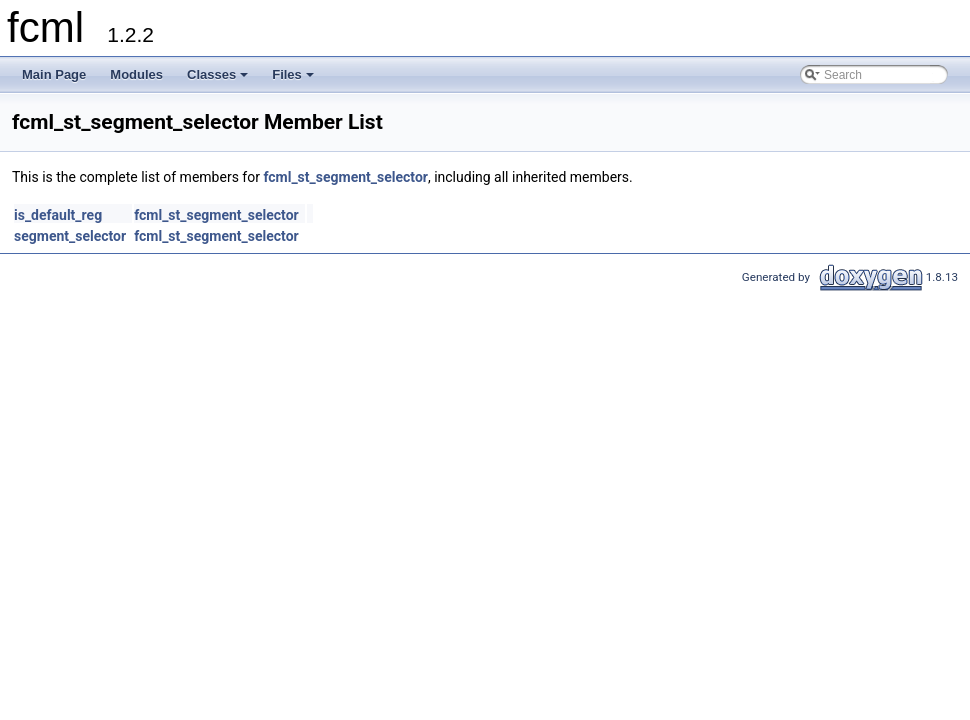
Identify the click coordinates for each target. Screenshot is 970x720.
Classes (219, 80)
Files (294, 80)
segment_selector (70, 236)
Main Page (54, 74)
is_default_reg (58, 215)
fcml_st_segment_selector (345, 177)
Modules (136, 74)
